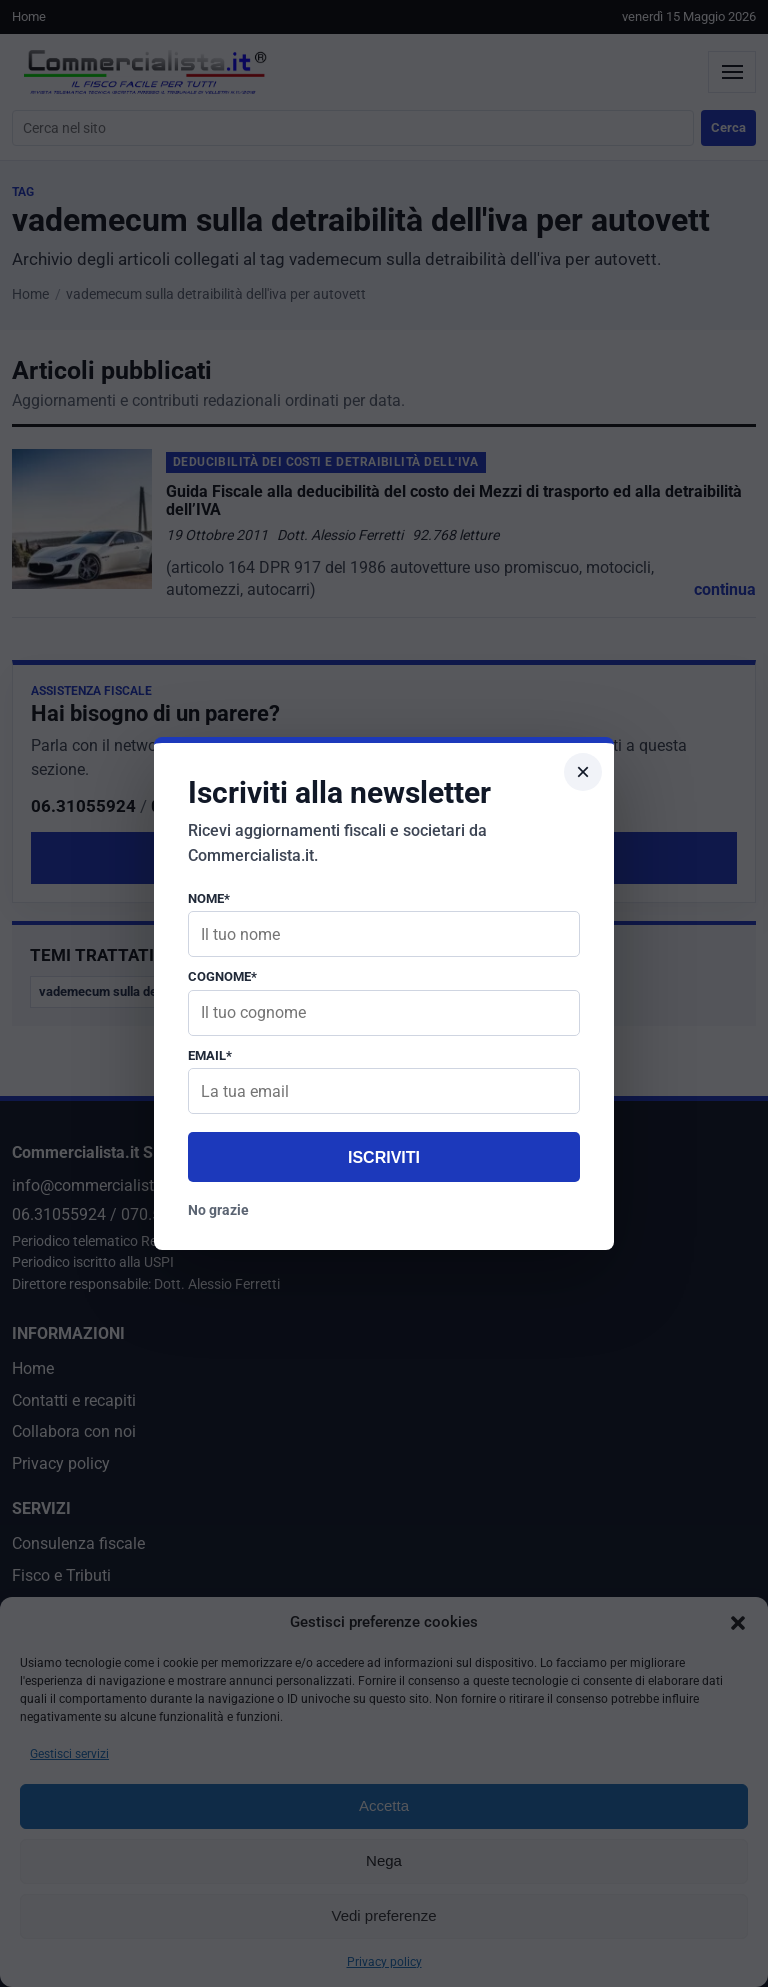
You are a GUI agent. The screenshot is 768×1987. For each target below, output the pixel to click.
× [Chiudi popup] (583, 771)
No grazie (218, 1210)
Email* (210, 1055)
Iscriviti (384, 1157)
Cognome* (222, 976)
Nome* (209, 898)
